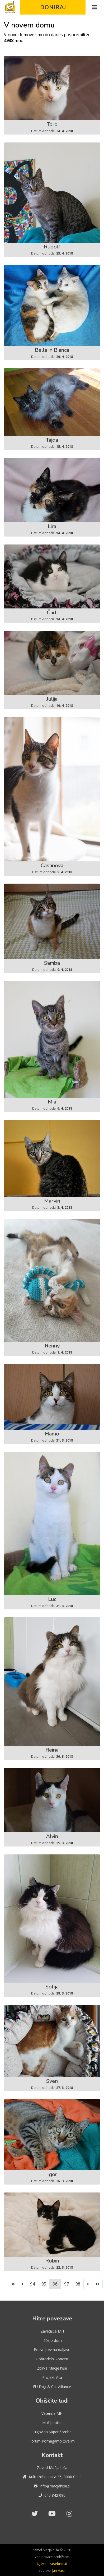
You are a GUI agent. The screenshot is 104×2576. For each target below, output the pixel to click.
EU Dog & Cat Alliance (52, 2386)
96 (55, 2284)
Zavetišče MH (52, 2331)
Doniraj (53, 7)
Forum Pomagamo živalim (52, 2441)
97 (66, 2284)
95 (43, 2284)
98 (77, 2284)
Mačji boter (52, 2422)
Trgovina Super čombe (52, 2431)
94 (32, 2284)
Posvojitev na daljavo (52, 2349)
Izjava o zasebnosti (52, 2563)
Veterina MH (52, 2413)
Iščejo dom (52, 2340)
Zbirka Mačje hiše (52, 2368)
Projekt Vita (52, 2377)
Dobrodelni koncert (52, 2358)
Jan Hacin (59, 2570)
